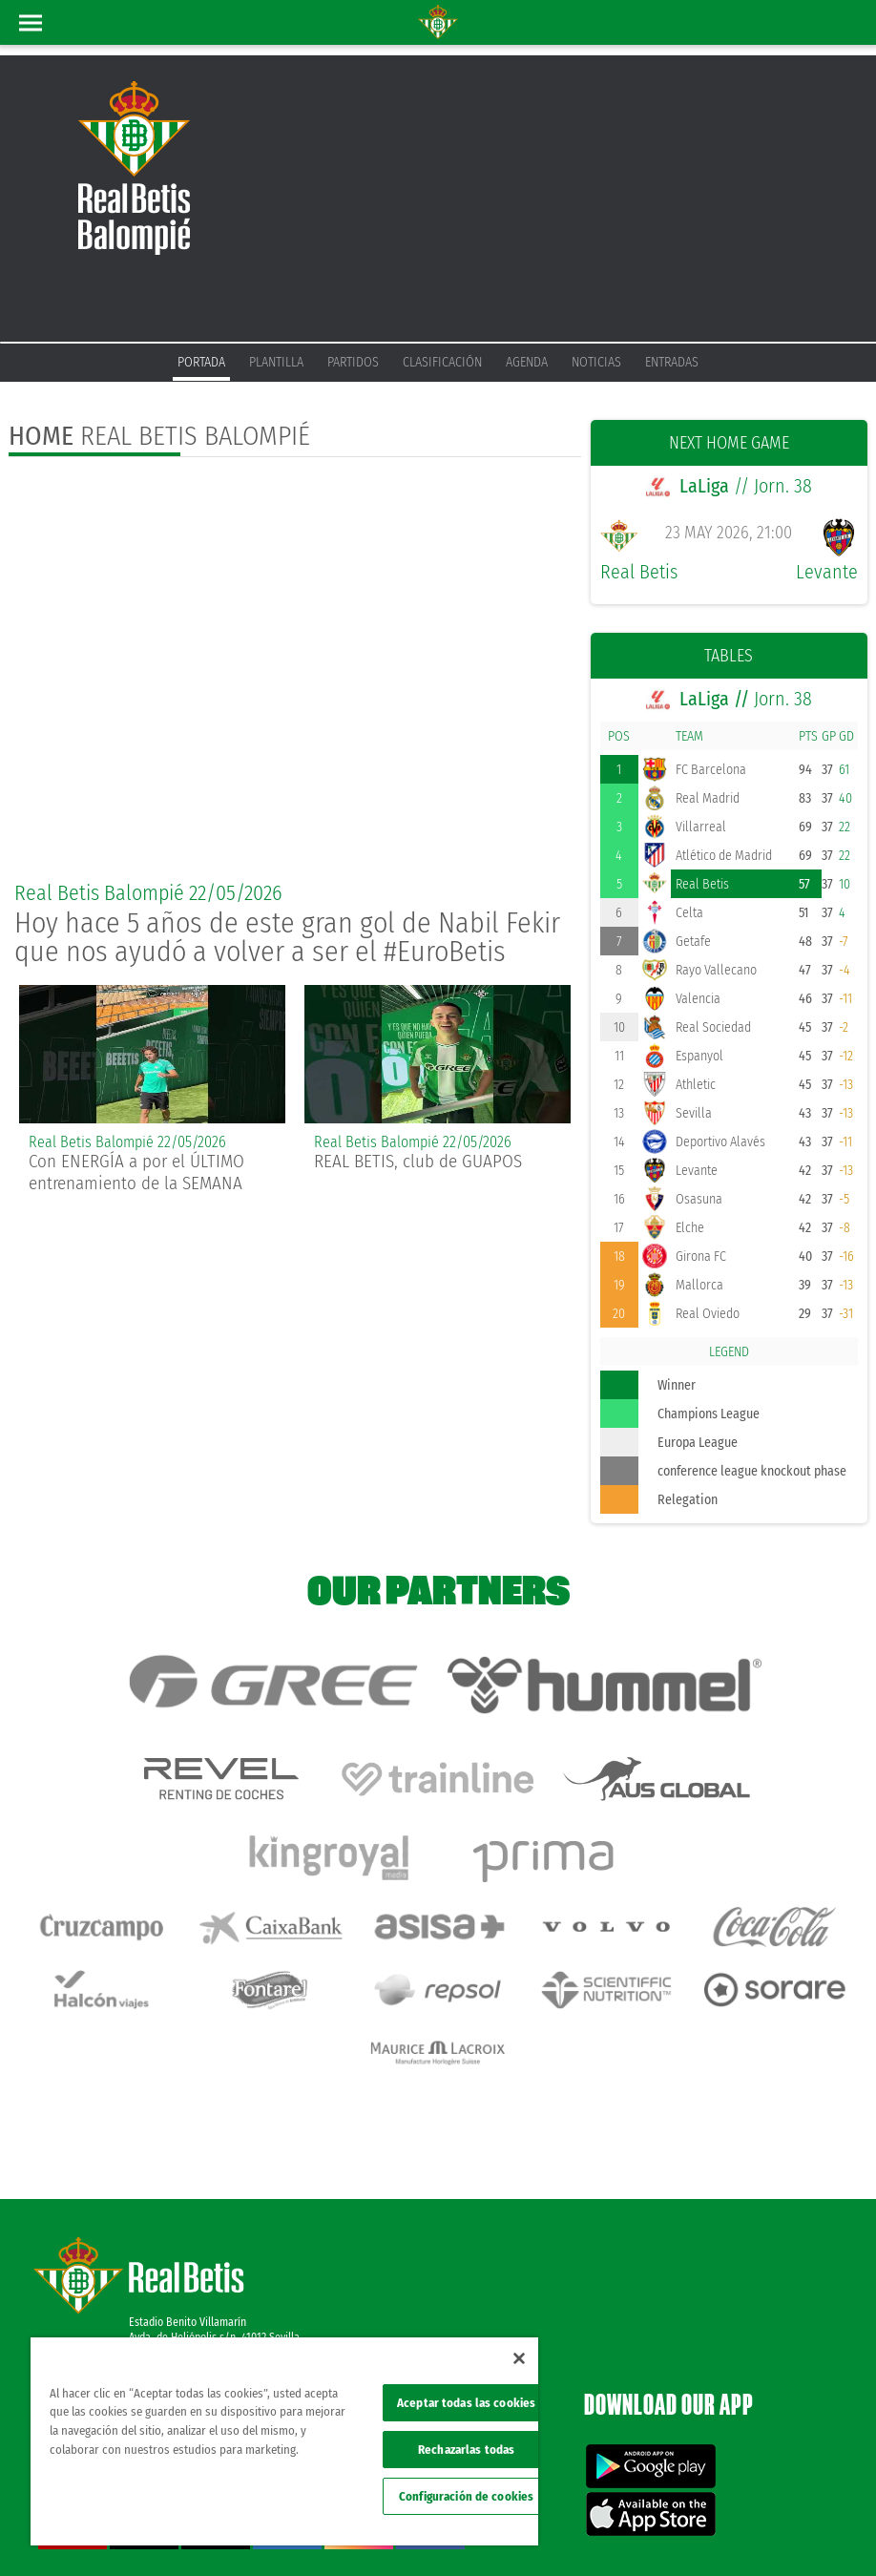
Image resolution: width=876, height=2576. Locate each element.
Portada (201, 362)
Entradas (672, 362)
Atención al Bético (171, 2244)
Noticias (596, 362)
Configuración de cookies (466, 2496)
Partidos (353, 362)
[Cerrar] (519, 2358)
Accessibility (721, 2530)
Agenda (527, 362)
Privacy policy (600, 2530)
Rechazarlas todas (466, 2449)
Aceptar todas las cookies (466, 2403)
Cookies (661, 2530)
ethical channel (797, 2530)
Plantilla (276, 362)
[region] (284, 2441)
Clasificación (442, 362)
